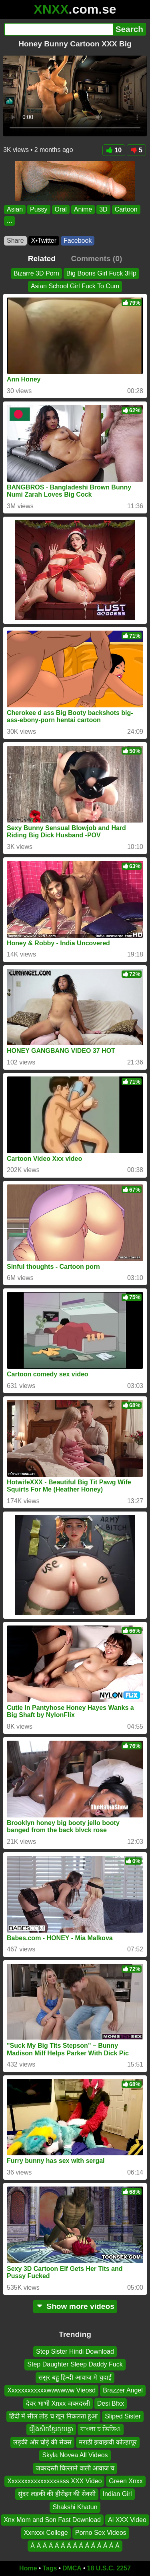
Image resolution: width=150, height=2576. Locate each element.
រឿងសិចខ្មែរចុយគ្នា (51, 2429)
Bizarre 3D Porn (36, 273)
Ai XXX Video (127, 2519)
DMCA (72, 2568)
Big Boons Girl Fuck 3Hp (101, 273)
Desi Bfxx (110, 2403)
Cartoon (126, 209)
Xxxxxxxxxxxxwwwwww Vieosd (51, 2390)
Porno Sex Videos (100, 2533)
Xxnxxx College (46, 2533)
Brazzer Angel (123, 2390)
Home (28, 2568)
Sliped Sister (123, 2416)
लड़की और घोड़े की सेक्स (42, 2442)
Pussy (39, 209)
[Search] (58, 29)
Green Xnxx (125, 2481)
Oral (61, 209)
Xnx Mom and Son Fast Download (52, 2519)
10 (114, 150)
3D (103, 209)
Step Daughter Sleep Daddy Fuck (74, 2364)
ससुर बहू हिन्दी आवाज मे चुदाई (74, 2377)
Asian (15, 209)
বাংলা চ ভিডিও (100, 2429)
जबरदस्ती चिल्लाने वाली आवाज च (75, 2468)
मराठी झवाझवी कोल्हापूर (108, 2442)
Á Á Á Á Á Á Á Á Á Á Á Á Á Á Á (74, 2545)
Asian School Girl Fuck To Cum (75, 286)
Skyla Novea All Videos (75, 2455)
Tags (49, 2568)
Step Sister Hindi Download (75, 2351)
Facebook (78, 240)
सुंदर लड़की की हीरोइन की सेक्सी (56, 2493)
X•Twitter (43, 240)
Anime (83, 209)
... (9, 221)
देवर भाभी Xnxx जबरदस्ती (58, 2403)
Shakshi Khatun (74, 2507)
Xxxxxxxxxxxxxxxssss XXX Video (54, 2481)
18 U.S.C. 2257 (109, 2568)
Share (15, 240)
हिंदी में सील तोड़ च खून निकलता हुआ (53, 2416)
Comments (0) (96, 258)
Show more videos (75, 2306)
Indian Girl (117, 2493)
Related (42, 258)
